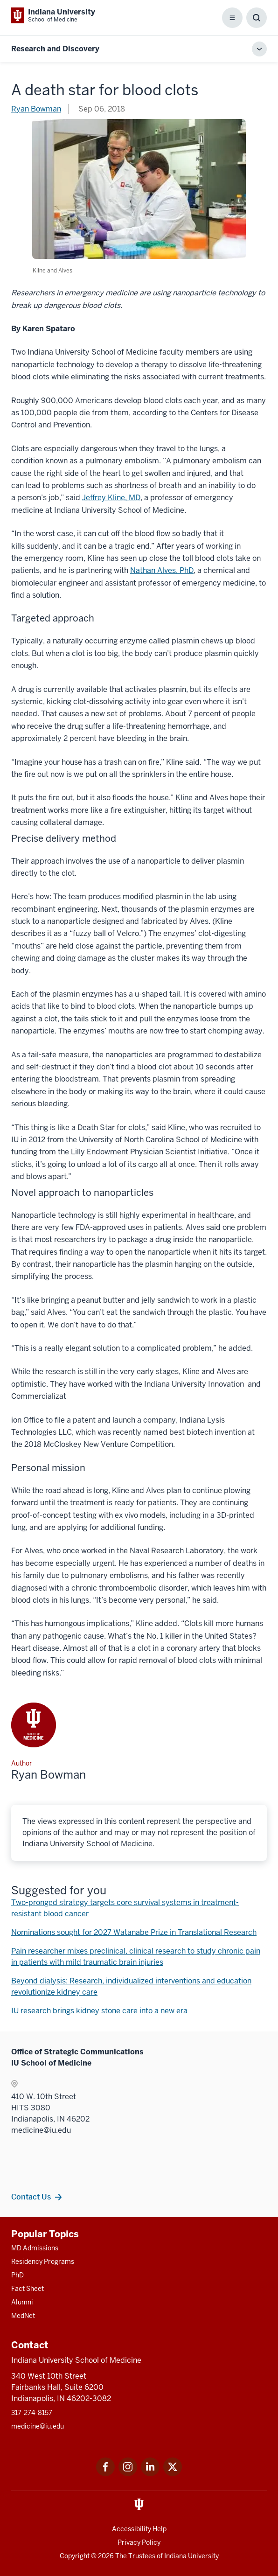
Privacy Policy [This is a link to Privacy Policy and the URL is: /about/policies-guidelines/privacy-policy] (139, 2542)
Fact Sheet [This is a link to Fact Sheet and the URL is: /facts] (27, 2288)
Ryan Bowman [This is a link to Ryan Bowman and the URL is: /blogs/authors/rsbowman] (36, 109)
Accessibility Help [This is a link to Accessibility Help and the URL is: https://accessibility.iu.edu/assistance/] (139, 2529)
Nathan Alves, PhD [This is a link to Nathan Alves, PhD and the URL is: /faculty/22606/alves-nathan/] (162, 570)
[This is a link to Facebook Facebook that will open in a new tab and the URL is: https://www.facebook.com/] (105, 2473)
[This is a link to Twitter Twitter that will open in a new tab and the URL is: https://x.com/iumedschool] (172, 2473)
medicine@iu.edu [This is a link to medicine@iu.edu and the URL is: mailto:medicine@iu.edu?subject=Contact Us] (37, 2426)
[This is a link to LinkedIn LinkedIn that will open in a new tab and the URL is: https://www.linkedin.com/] (150, 2473)
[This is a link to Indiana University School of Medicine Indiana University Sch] (53, 15)
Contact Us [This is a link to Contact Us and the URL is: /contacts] (31, 2196)
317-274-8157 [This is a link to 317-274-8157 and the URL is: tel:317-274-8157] (31, 2412)
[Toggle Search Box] (256, 17)
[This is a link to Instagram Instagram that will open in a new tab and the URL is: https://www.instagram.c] (127, 2473)
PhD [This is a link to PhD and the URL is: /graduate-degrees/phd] (17, 2275)
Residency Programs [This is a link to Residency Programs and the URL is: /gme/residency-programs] (42, 2261)
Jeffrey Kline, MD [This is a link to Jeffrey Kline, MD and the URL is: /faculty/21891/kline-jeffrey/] (111, 498)
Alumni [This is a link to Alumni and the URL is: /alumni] (22, 2302)
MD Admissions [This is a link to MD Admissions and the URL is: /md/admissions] (34, 2248)
